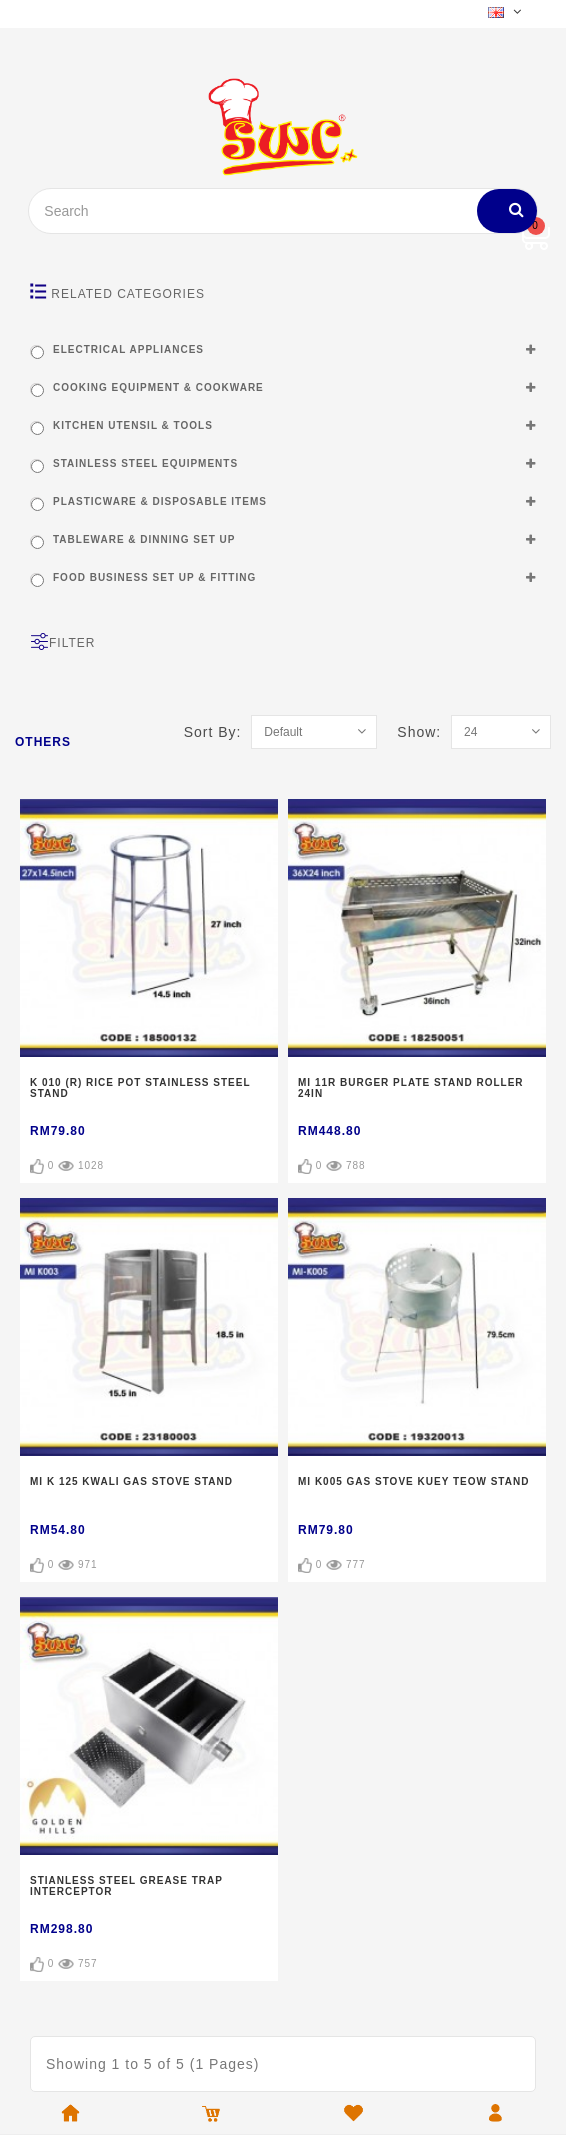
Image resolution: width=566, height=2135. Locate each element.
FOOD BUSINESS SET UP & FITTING (154, 577)
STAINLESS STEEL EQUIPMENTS (145, 463)
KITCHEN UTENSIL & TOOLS (133, 425)
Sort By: (218, 732)
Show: (424, 732)
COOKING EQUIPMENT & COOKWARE (158, 387)
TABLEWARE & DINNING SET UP (144, 539)
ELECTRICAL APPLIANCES (128, 349)
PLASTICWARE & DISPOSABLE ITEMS (160, 501)
